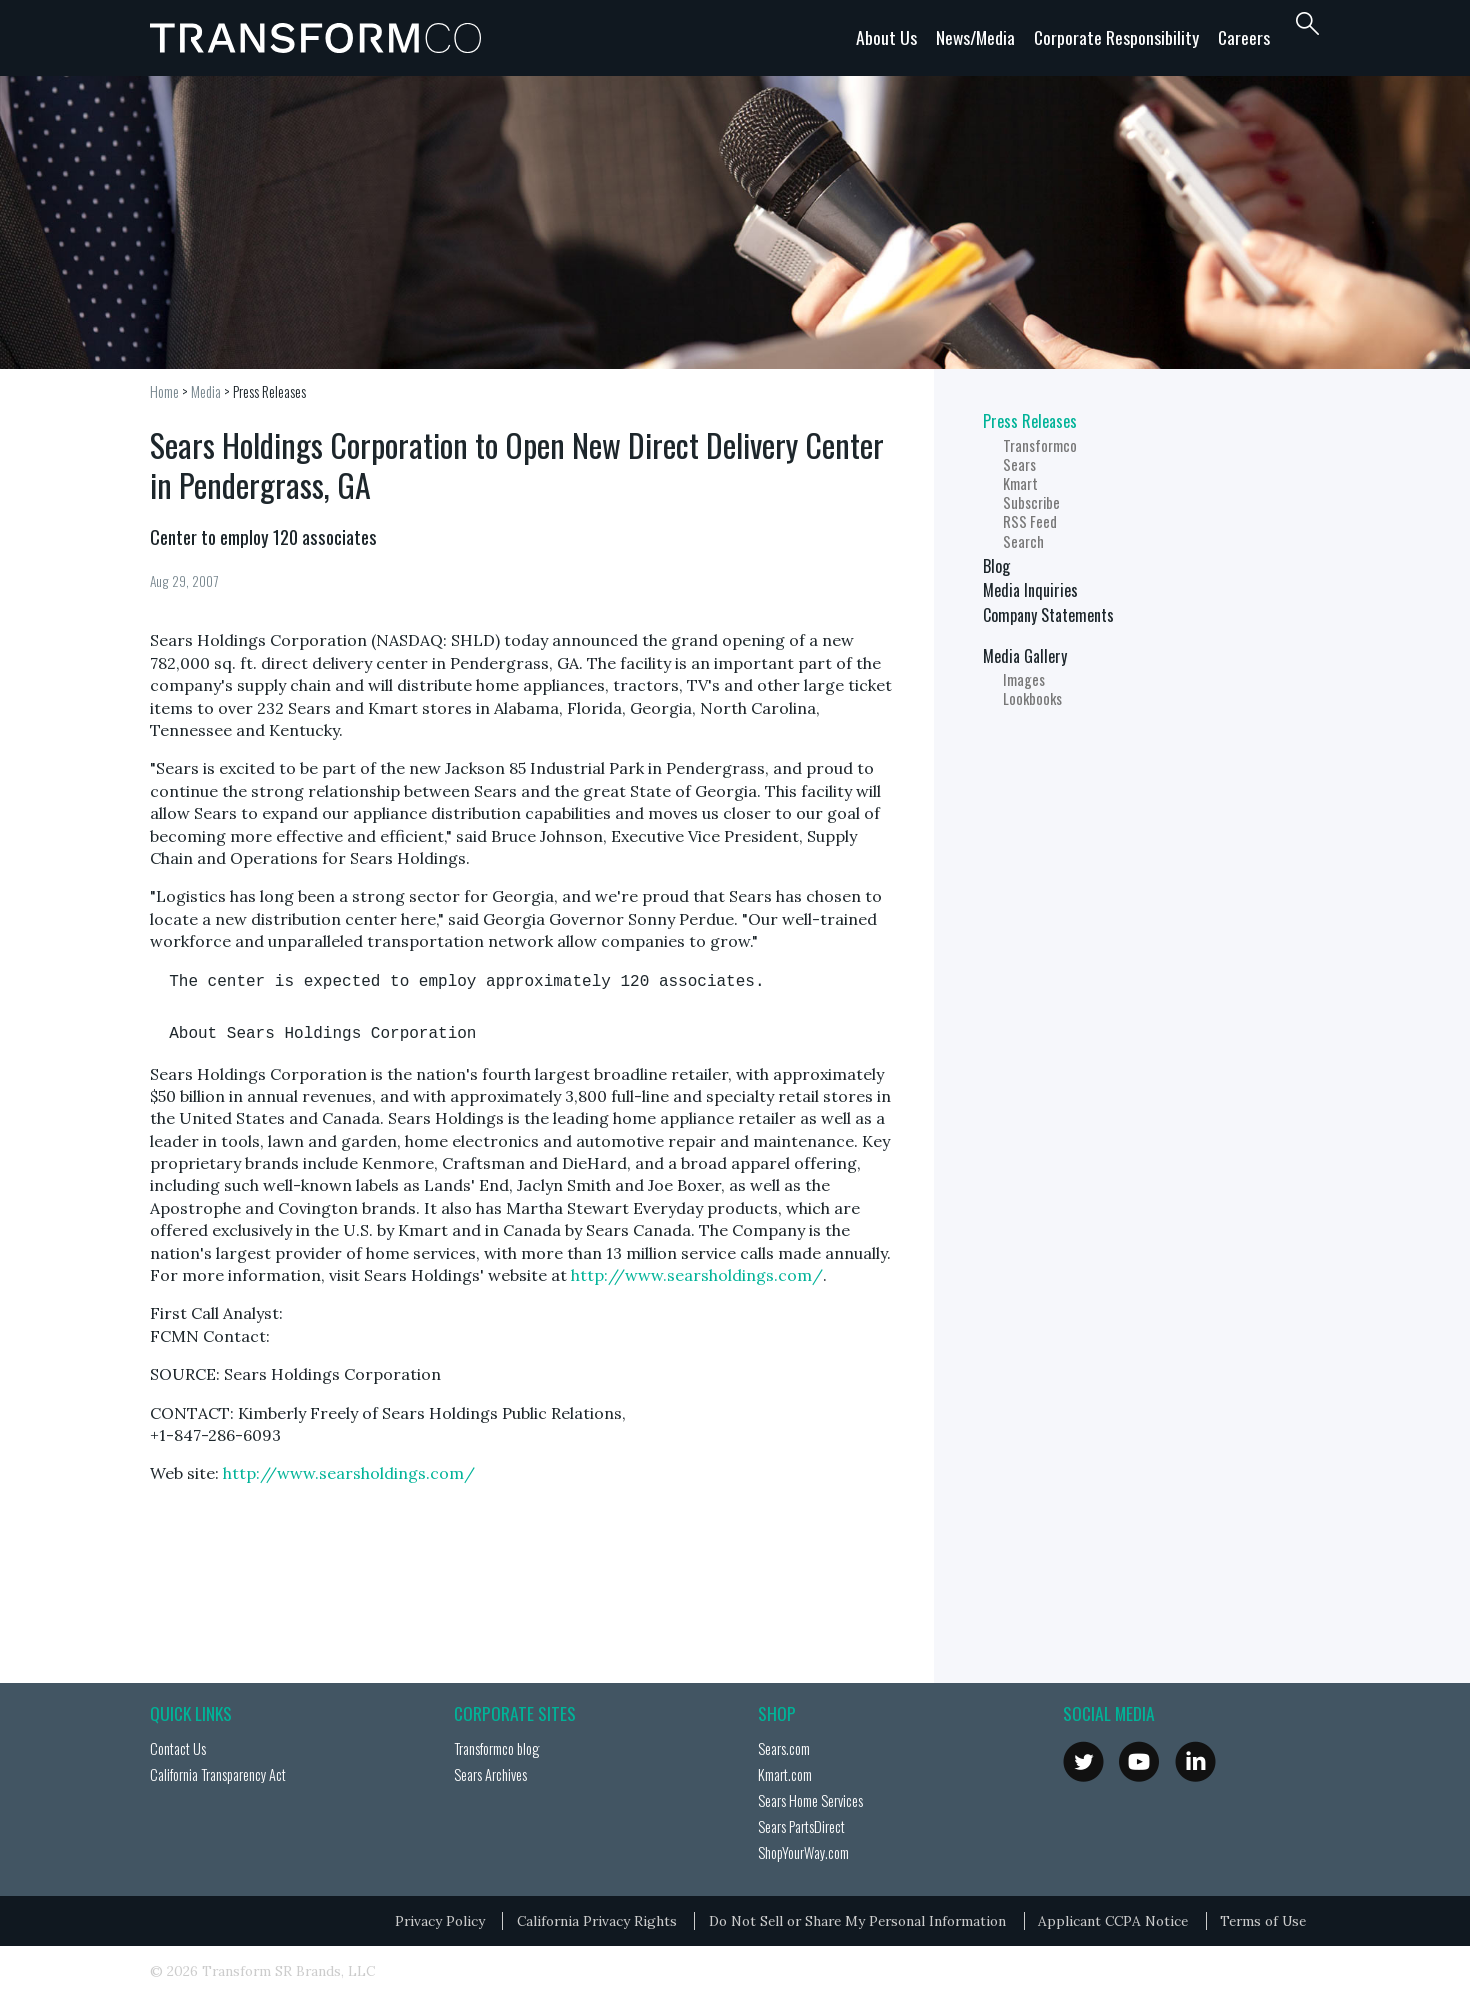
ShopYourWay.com (803, 1852)
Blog (996, 566)
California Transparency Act (218, 1774)
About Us (886, 37)
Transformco (320, 38)
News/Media (975, 37)
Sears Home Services (810, 1800)
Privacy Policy (440, 1921)
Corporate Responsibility (1116, 37)
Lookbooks (1032, 698)
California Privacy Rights (597, 1921)
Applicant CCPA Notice (1113, 1921)
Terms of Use (1263, 1921)
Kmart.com (785, 1774)
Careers (1244, 37)
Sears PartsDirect (801, 1826)
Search (1023, 541)
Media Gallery (1025, 656)
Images (1024, 679)
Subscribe (1031, 502)
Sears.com (784, 1748)
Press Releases (269, 391)
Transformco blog (496, 1748)
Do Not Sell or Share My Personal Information (857, 1921)
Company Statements (1048, 615)
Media (206, 391)
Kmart (1020, 483)
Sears (1019, 464)
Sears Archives (490, 1774)
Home (164, 391)
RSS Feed (1030, 521)
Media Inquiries (1030, 590)
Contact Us (178, 1748)
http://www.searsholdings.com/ (697, 1275)
